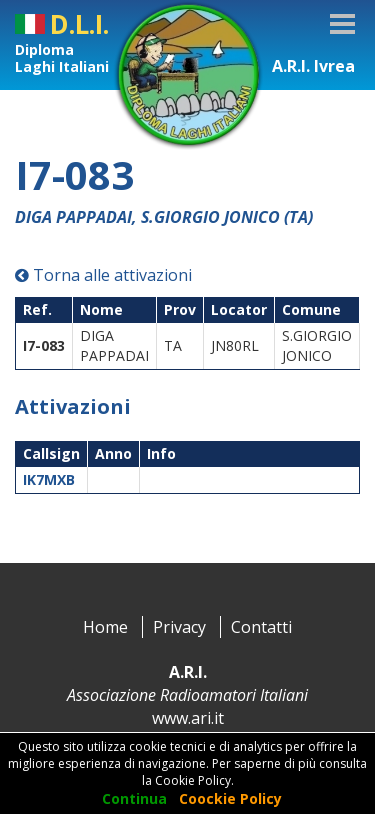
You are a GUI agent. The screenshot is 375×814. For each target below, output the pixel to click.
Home (105, 627)
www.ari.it (188, 718)
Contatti (261, 627)
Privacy (179, 627)
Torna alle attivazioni (103, 275)
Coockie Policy (230, 798)
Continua (134, 798)
